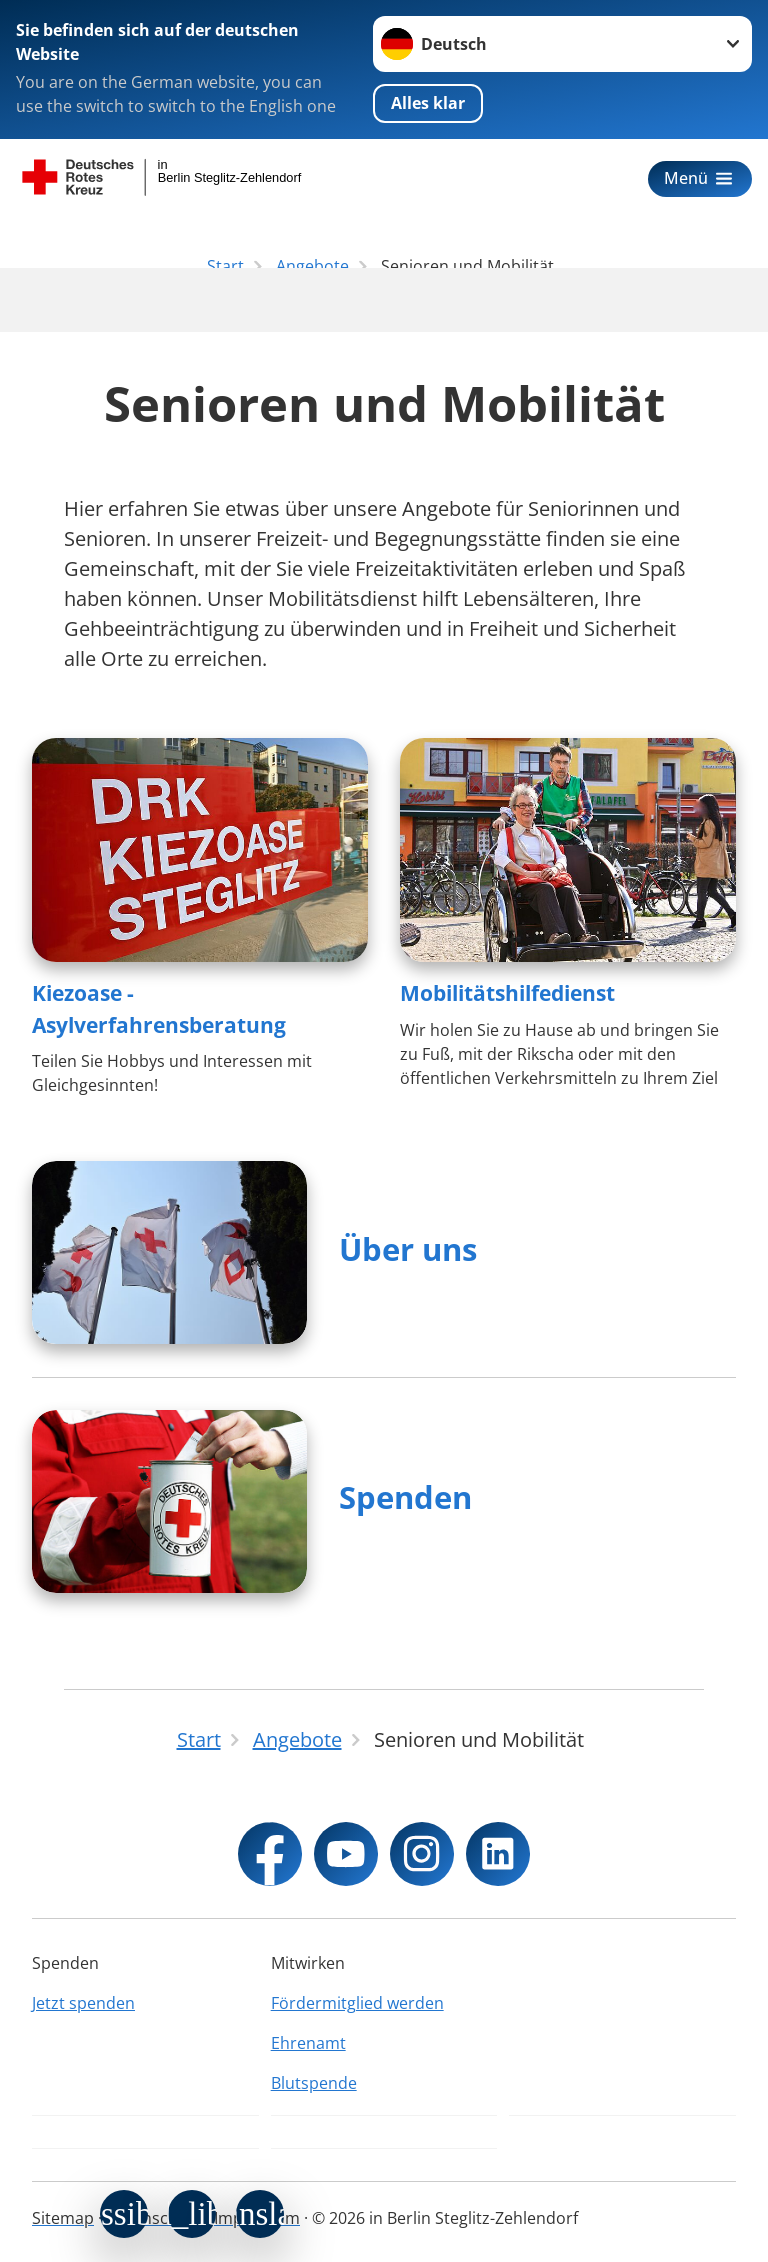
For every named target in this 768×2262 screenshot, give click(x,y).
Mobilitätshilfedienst (507, 993)
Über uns (408, 1249)
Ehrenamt (308, 2043)
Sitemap (63, 2218)
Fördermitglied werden (357, 2003)
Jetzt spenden (83, 2003)
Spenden (405, 1497)
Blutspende (314, 2083)
